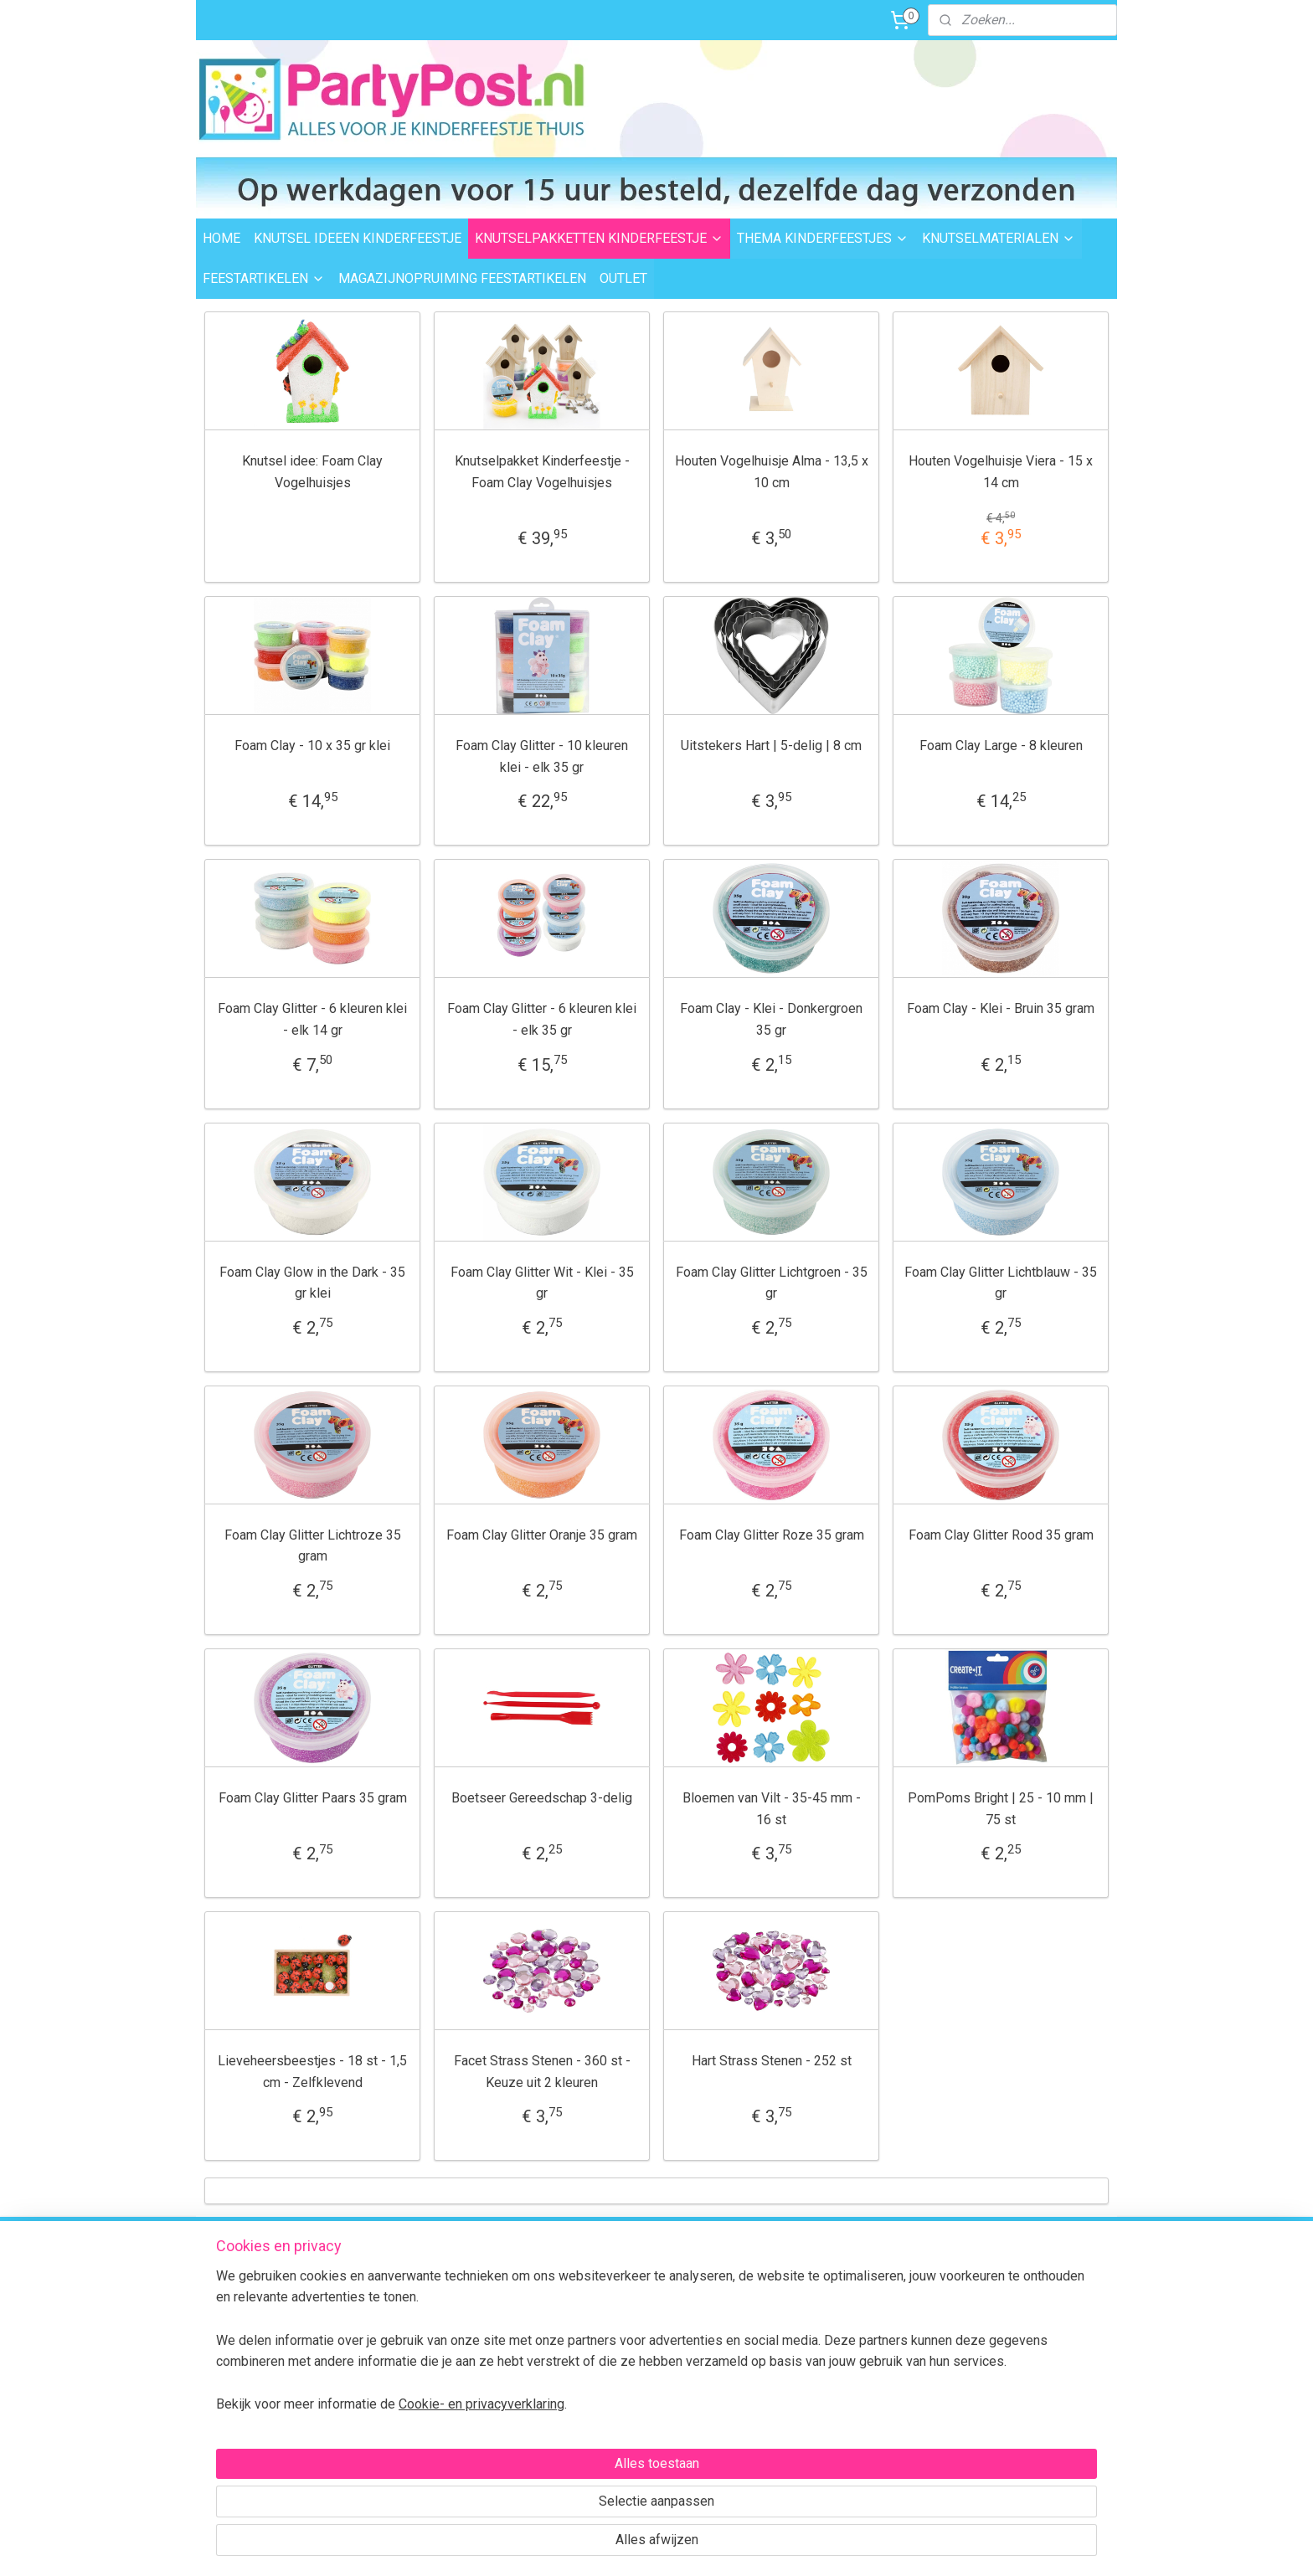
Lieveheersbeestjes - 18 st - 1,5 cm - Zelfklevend (312, 2071)
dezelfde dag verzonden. (823, 2278)
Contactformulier (1024, 2390)
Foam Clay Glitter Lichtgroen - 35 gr (772, 1283)
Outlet (589, 2366)
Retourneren (422, 2366)
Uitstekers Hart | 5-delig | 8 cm (771, 745)
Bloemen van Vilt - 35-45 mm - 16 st (771, 1809)
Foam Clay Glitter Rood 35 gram (1001, 1535)
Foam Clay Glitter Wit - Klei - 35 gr (542, 1283)
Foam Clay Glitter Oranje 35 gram (541, 1535)
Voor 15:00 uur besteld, (817, 2259)
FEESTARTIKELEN (264, 278)
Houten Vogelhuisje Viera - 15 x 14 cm (1001, 472)
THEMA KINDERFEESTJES (823, 238)
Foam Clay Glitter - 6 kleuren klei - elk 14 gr (312, 1019)
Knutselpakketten (619, 2310)
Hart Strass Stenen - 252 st (772, 2061)
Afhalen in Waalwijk (440, 2329)
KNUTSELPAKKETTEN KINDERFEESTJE (599, 238)
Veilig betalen (424, 2348)
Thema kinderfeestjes (631, 2292)
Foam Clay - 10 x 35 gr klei (312, 745)
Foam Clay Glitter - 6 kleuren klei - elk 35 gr (541, 1019)
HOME (221, 238)
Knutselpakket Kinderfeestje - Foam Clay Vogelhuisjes (542, 472)
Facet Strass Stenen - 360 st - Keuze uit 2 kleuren (542, 2071)
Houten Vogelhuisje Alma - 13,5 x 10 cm (771, 472)
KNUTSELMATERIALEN (998, 238)
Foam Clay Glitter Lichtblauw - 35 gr (1000, 1283)
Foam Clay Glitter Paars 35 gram (313, 1798)
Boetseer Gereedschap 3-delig (541, 1798)
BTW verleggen (429, 2404)
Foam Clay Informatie (630, 2386)
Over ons (412, 2422)
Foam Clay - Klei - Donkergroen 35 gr (771, 1019)
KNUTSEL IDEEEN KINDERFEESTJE (357, 238)
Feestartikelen (610, 2348)
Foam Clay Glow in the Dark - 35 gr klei (312, 1283)
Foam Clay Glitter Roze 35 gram (771, 1535)
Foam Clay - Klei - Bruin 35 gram (1000, 1008)
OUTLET (623, 278)
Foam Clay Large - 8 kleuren (1001, 745)
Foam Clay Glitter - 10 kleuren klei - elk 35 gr (542, 756)
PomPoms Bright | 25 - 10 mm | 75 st (1001, 1809)
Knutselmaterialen (621, 2329)
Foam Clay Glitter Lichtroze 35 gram (312, 1546)
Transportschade (434, 2386)
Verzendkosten (429, 2292)
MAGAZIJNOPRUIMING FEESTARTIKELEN (462, 278)
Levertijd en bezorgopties (456, 2310)
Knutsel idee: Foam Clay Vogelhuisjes (312, 472)
